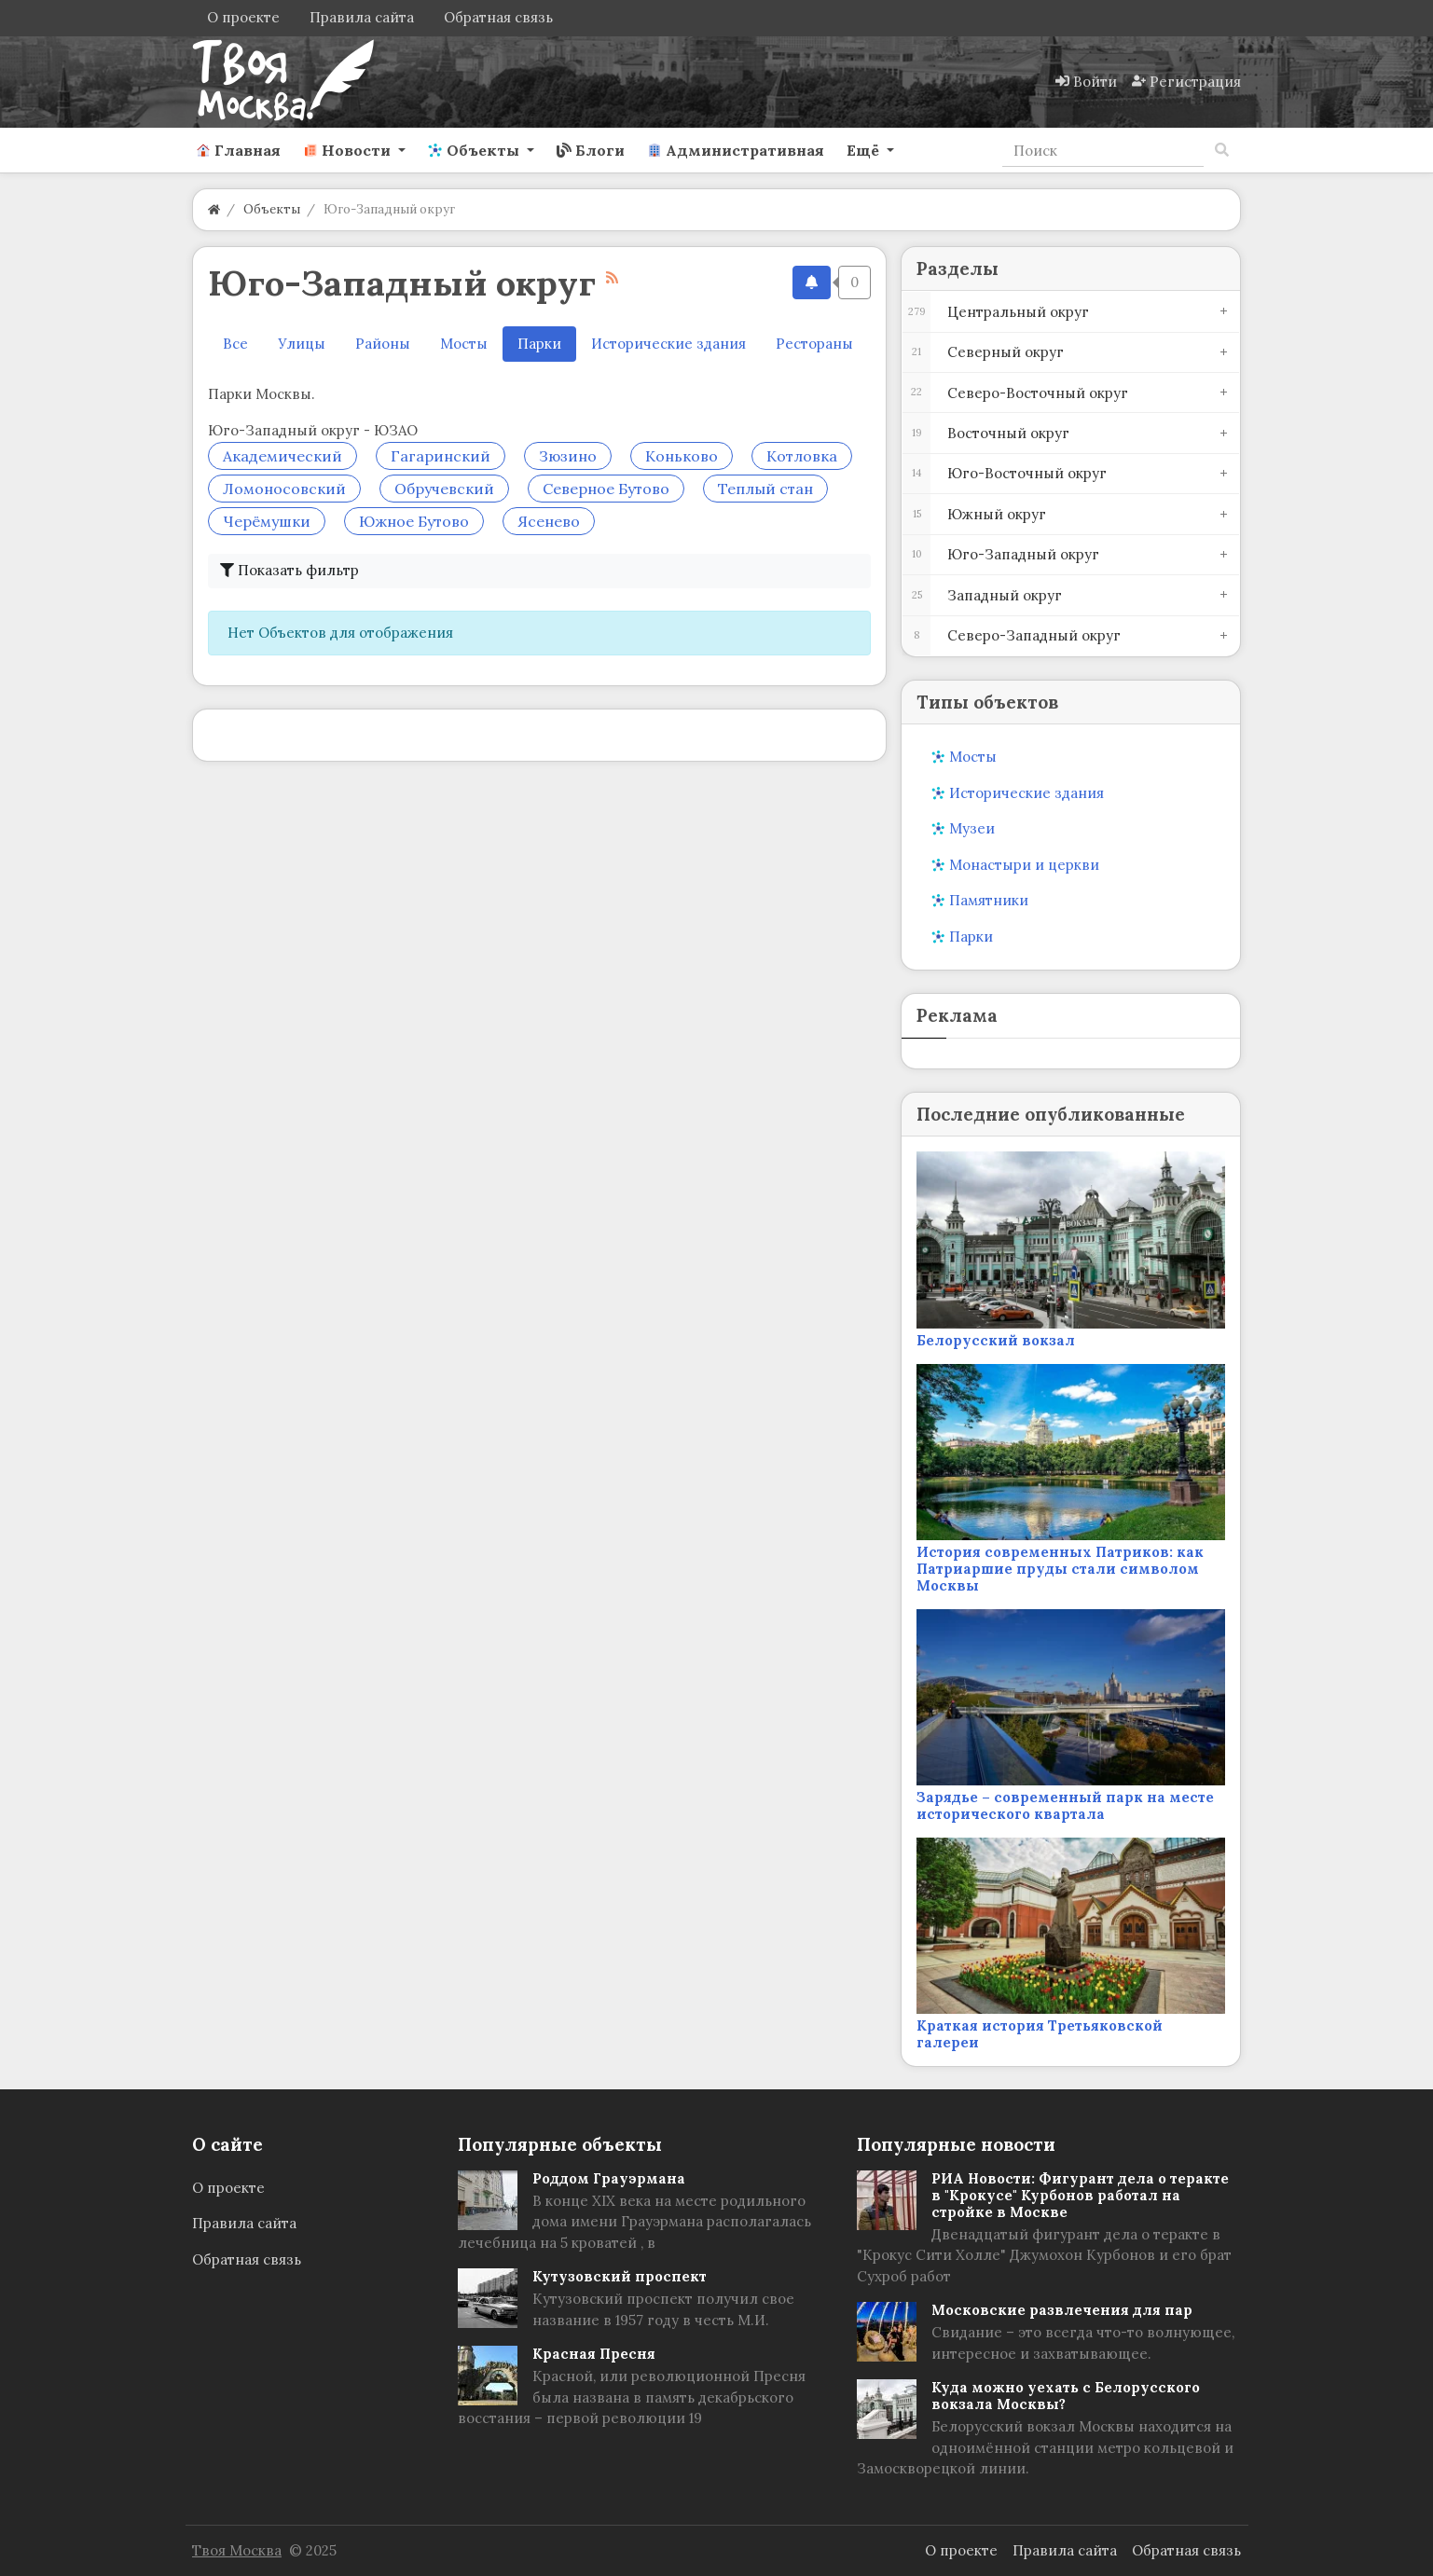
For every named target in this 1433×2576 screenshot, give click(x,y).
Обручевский (444, 488)
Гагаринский (440, 456)
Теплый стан (765, 488)
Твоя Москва (237, 2550)
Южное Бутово (414, 521)
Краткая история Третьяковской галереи (1039, 2034)
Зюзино (568, 456)
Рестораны (814, 343)
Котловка (801, 456)
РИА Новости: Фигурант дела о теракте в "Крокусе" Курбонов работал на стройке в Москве (1080, 2195)
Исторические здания (668, 343)
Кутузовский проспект (619, 2276)
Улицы (301, 343)
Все (235, 343)
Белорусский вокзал (995, 1340)
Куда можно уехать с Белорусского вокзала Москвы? (1065, 2395)
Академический (282, 456)
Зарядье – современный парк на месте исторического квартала (1065, 1805)
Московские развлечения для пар (1061, 2310)
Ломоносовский (284, 488)
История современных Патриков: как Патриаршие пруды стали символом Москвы (1060, 1568)
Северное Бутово (606, 488)
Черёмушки (266, 521)
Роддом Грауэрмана (608, 2178)
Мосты (464, 343)
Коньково (681, 456)
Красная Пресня (593, 2353)
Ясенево (548, 521)
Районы (382, 343)
